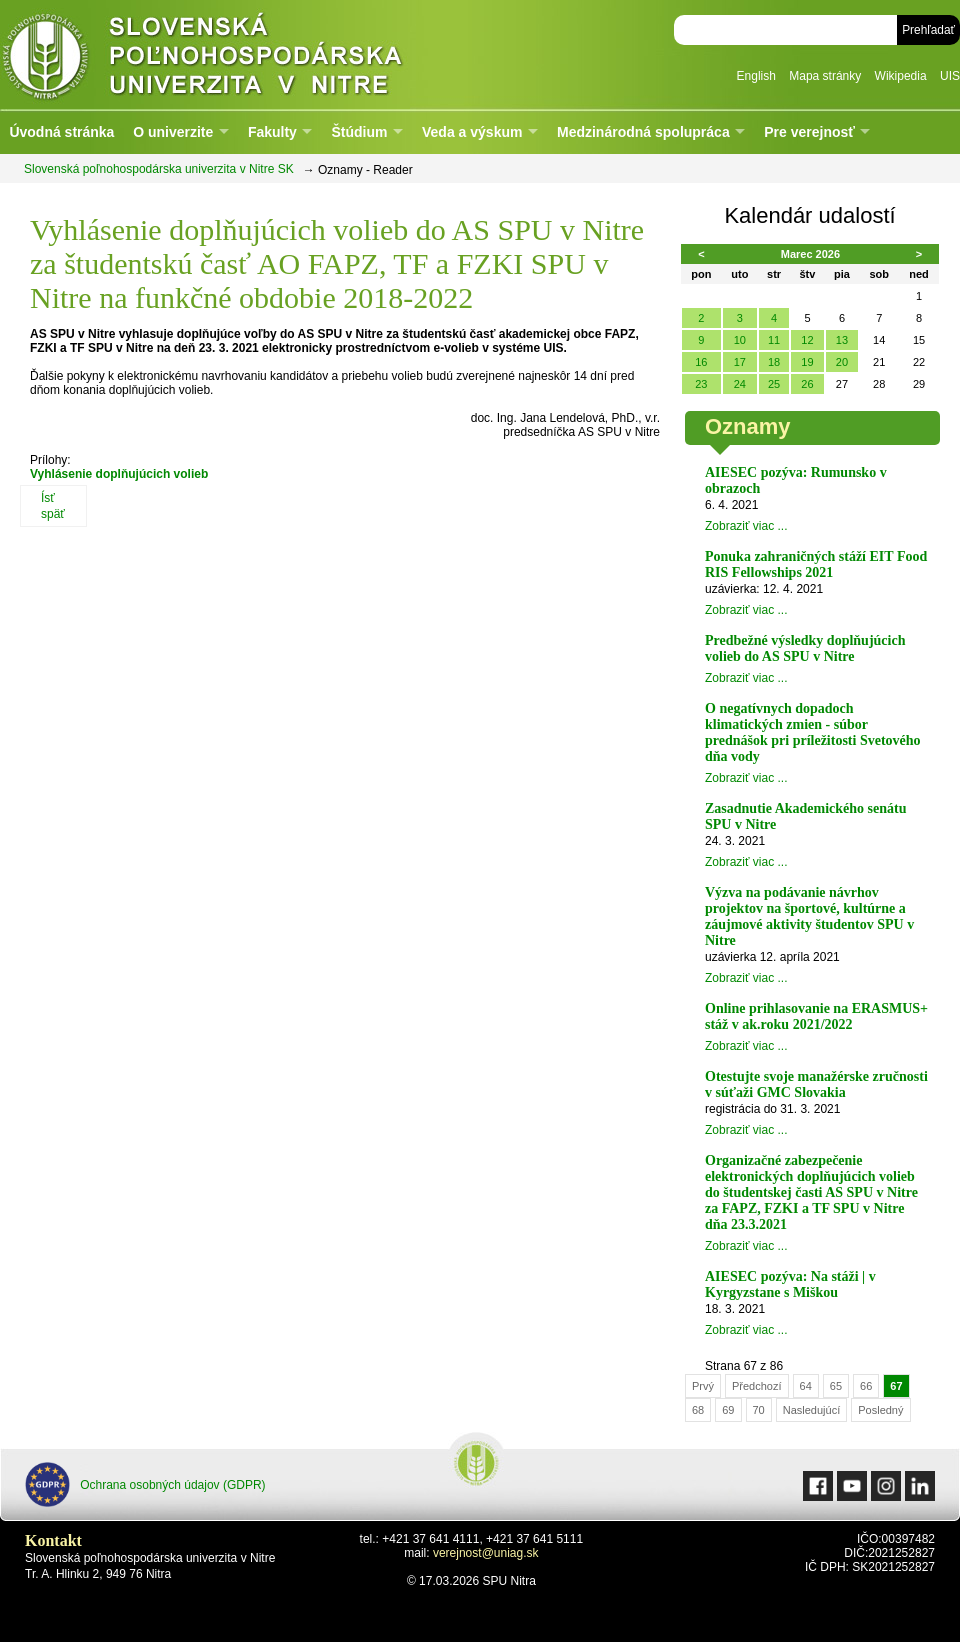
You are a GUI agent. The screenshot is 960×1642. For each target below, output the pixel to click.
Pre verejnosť (809, 132)
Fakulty (272, 132)
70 (759, 1410)
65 (836, 1386)
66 (866, 1386)
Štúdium (359, 132)
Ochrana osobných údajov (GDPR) (145, 1484)
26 (807, 384)
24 (740, 384)
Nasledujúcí (811, 1410)
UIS (950, 76)
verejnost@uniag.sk (486, 1553)
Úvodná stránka (61, 132)
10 (740, 340)
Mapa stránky (825, 76)
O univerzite (173, 132)
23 (701, 384)
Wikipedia (901, 76)
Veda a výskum (472, 132)
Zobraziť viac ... (746, 526)
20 (842, 362)
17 (740, 362)
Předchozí (757, 1386)
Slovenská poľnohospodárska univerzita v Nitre (245, 54)
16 (701, 362)
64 (806, 1386)
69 (728, 1410)
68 (698, 1410)
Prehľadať (928, 30)
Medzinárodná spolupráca (643, 132)
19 (807, 362)
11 (774, 340)
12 (807, 340)
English (756, 76)
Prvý (703, 1386)
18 (774, 362)
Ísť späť (53, 506)
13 (842, 340)
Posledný (880, 1410)
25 (774, 384)
